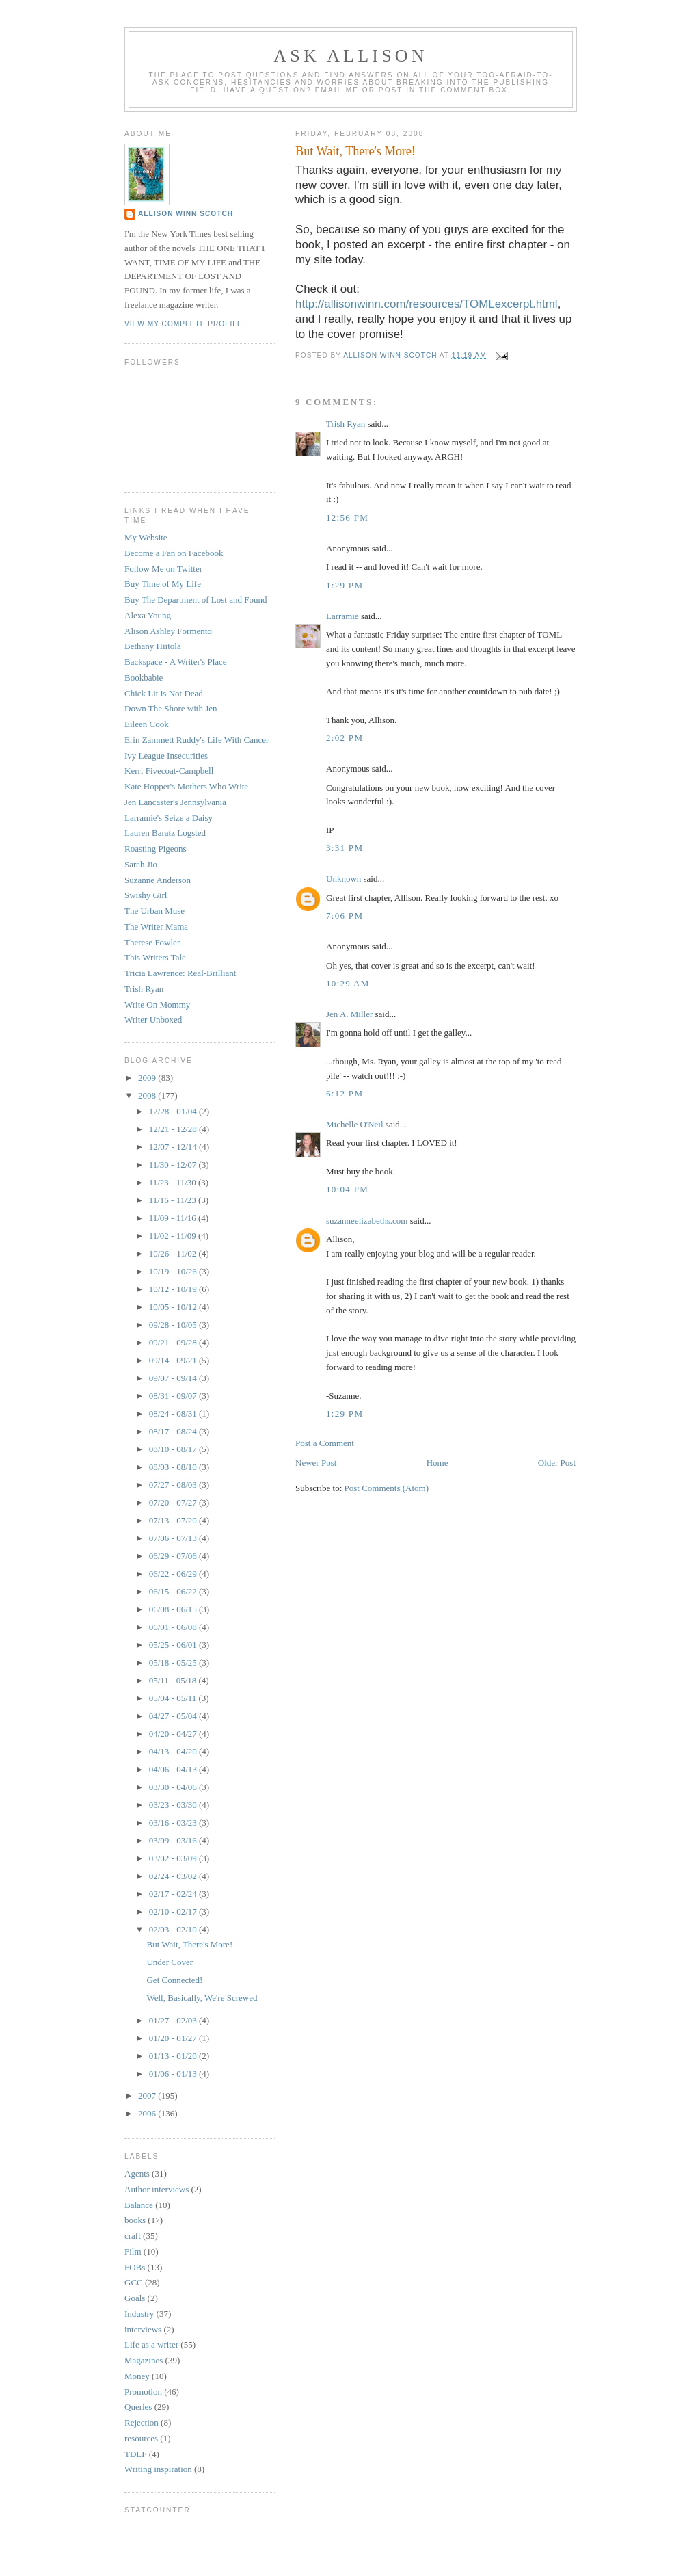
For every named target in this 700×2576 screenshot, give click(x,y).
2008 (148, 1095)
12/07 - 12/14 (174, 1147)
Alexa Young (147, 615)
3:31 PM (344, 848)
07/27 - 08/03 (174, 1485)
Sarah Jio (140, 864)
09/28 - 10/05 (174, 1324)
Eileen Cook (146, 724)
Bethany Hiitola (152, 646)
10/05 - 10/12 (174, 1307)
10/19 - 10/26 (174, 1271)
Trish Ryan (345, 424)
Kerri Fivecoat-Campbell (168, 770)
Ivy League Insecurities (166, 755)
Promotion (143, 2392)
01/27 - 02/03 (174, 2020)
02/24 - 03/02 (174, 1876)
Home (437, 1463)
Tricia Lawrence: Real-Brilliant (180, 973)
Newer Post (315, 1463)
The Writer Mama (156, 926)
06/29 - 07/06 (174, 1556)
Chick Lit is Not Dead (163, 693)
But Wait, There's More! (189, 1944)
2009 (148, 1078)
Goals (134, 2298)
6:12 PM (344, 1093)
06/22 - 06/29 (174, 1573)
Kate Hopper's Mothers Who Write (186, 786)
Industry (139, 2314)
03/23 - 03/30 (174, 1805)
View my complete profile (183, 324)
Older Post (557, 1463)
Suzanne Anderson (157, 880)
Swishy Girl (145, 895)
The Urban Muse (154, 911)
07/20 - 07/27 (174, 1502)
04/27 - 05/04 (174, 1716)
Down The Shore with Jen (170, 708)
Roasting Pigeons (155, 848)
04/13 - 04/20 (174, 1751)
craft (132, 2236)
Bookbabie (143, 677)
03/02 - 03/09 (174, 1858)
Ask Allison (350, 56)
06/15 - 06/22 (174, 1591)
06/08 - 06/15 (174, 1609)
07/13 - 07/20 (174, 1520)
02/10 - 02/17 (174, 1911)
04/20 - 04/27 (174, 1734)
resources (141, 2438)
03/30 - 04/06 (174, 1787)
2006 (148, 2113)
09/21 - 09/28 (174, 1342)
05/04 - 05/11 (174, 1698)
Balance (138, 2205)
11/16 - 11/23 (173, 1200)
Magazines (143, 2360)
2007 (148, 2095)
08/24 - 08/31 (174, 1413)
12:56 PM (347, 517)
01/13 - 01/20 (174, 2056)
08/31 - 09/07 (174, 1396)
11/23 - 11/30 (173, 1182)
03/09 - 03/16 (174, 1840)
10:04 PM (347, 1189)
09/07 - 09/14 (174, 1378)
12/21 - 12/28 (174, 1129)
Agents (137, 2173)
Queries (138, 2407)
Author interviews (156, 2189)
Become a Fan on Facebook (173, 553)
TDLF (135, 2454)
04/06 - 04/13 (174, 1769)
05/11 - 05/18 (174, 1680)
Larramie (342, 616)
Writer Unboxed (153, 1019)
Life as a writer (151, 2344)
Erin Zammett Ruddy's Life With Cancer (196, 740)
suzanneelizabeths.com (366, 1220)
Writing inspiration (158, 2469)
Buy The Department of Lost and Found (195, 599)
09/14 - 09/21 (174, 1360)
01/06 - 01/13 (174, 2073)
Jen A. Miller (349, 1014)
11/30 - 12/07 (174, 1164)
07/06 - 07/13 (174, 1538)
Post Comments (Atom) (387, 1488)
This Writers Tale (155, 957)
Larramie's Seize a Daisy (168, 818)
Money (137, 2376)
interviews (142, 2329)
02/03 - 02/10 (174, 1929)
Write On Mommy (157, 1004)
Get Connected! (174, 1980)
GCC (133, 2282)
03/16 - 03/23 (174, 1822)
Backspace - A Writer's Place (175, 662)
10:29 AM (348, 983)
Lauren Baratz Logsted (165, 833)
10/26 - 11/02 (174, 1253)
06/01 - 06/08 (174, 1627)
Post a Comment (324, 1443)
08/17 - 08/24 (174, 1431)
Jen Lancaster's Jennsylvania (175, 802)
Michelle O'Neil (354, 1124)
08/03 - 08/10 (174, 1467)
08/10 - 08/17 (174, 1449)
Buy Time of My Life (162, 584)
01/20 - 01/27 (174, 2038)
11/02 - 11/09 (173, 1236)
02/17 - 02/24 (174, 1894)
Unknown (343, 878)
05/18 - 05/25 (174, 1662)
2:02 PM (344, 738)
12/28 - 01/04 (174, 1111)
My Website (145, 537)
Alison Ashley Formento (168, 631)
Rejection (141, 2422)
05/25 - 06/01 (174, 1645)
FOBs (134, 2267)
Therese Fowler (152, 942)
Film (133, 2251)
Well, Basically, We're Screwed (201, 1998)
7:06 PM (344, 915)
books (135, 2220)
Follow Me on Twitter (163, 569)
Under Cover (169, 1962)
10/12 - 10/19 (174, 1289)
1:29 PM (344, 585)
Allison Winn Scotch (185, 214)
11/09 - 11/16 (173, 1218)
